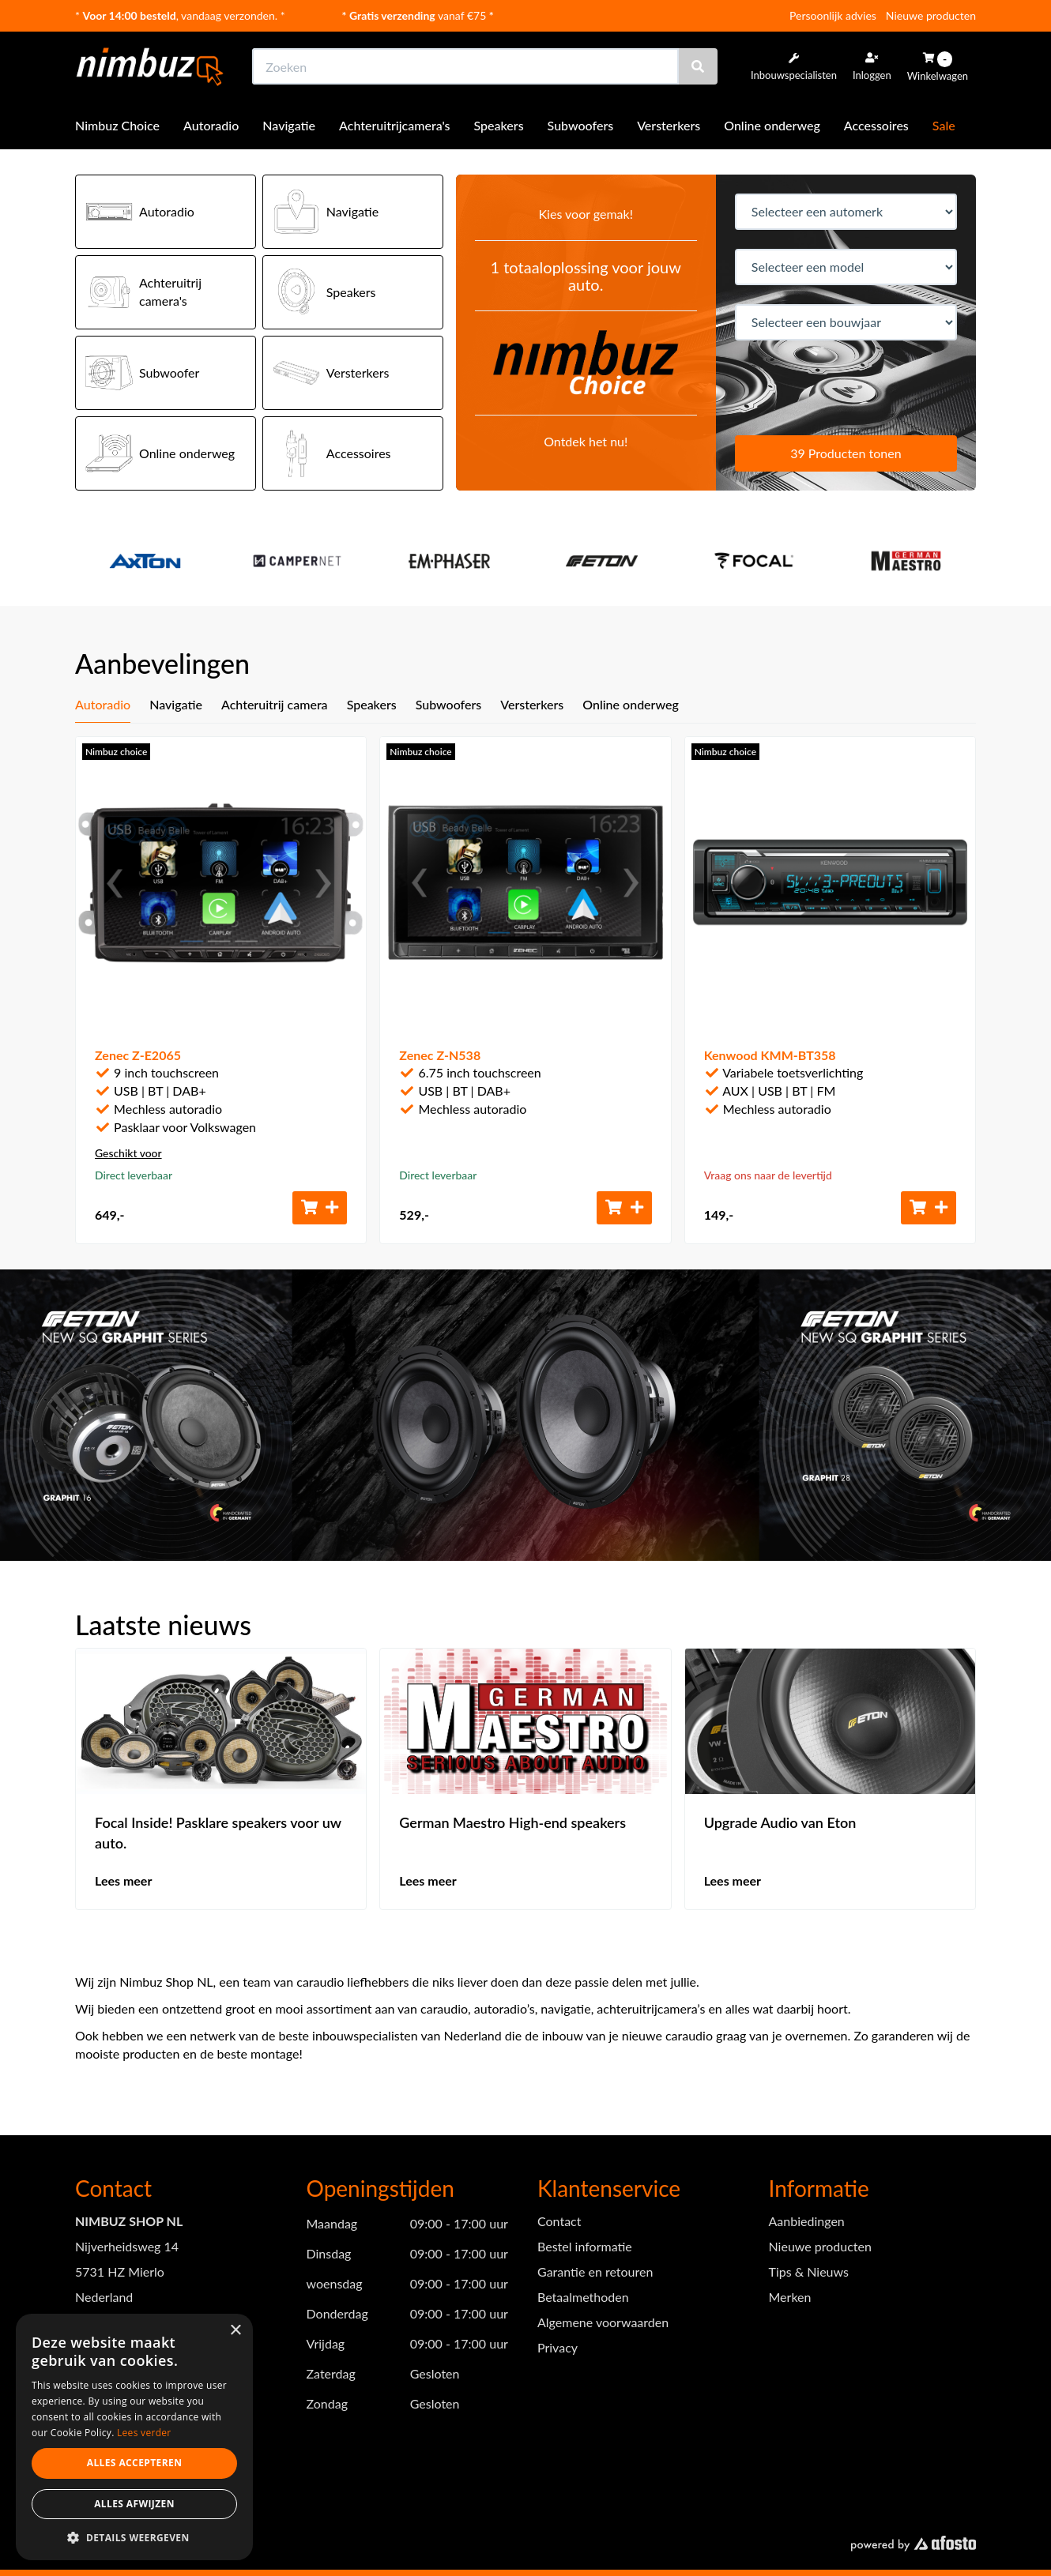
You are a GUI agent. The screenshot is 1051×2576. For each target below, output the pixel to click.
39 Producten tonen (845, 453)
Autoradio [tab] (102, 704)
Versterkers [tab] (531, 704)
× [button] (235, 2331)
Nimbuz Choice (117, 125)
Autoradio (211, 125)
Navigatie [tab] (175, 704)
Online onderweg (772, 125)
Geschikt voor (128, 1153)
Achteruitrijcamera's (394, 125)
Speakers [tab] (372, 704)
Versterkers (668, 125)
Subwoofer (142, 373)
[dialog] (134, 2437)
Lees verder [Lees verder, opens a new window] (144, 2432)
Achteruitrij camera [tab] (274, 704)
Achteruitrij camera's (143, 292)
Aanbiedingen (807, 2220)
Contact (559, 2220)
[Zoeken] (698, 66)
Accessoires (876, 125)
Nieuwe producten (931, 15)
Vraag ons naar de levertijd (768, 1175)
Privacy (557, 2347)
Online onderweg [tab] (630, 704)
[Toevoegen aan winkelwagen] (320, 1207)
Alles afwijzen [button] (134, 2503)
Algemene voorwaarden (603, 2322)
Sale (943, 125)
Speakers (499, 125)
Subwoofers (581, 125)
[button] (134, 2536)
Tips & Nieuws (809, 2271)
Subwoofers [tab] (449, 704)
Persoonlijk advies (832, 15)
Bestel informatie (584, 2246)
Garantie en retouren (595, 2271)
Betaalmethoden (583, 2296)
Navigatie (288, 125)
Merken (790, 2296)
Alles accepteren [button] (135, 2462)
